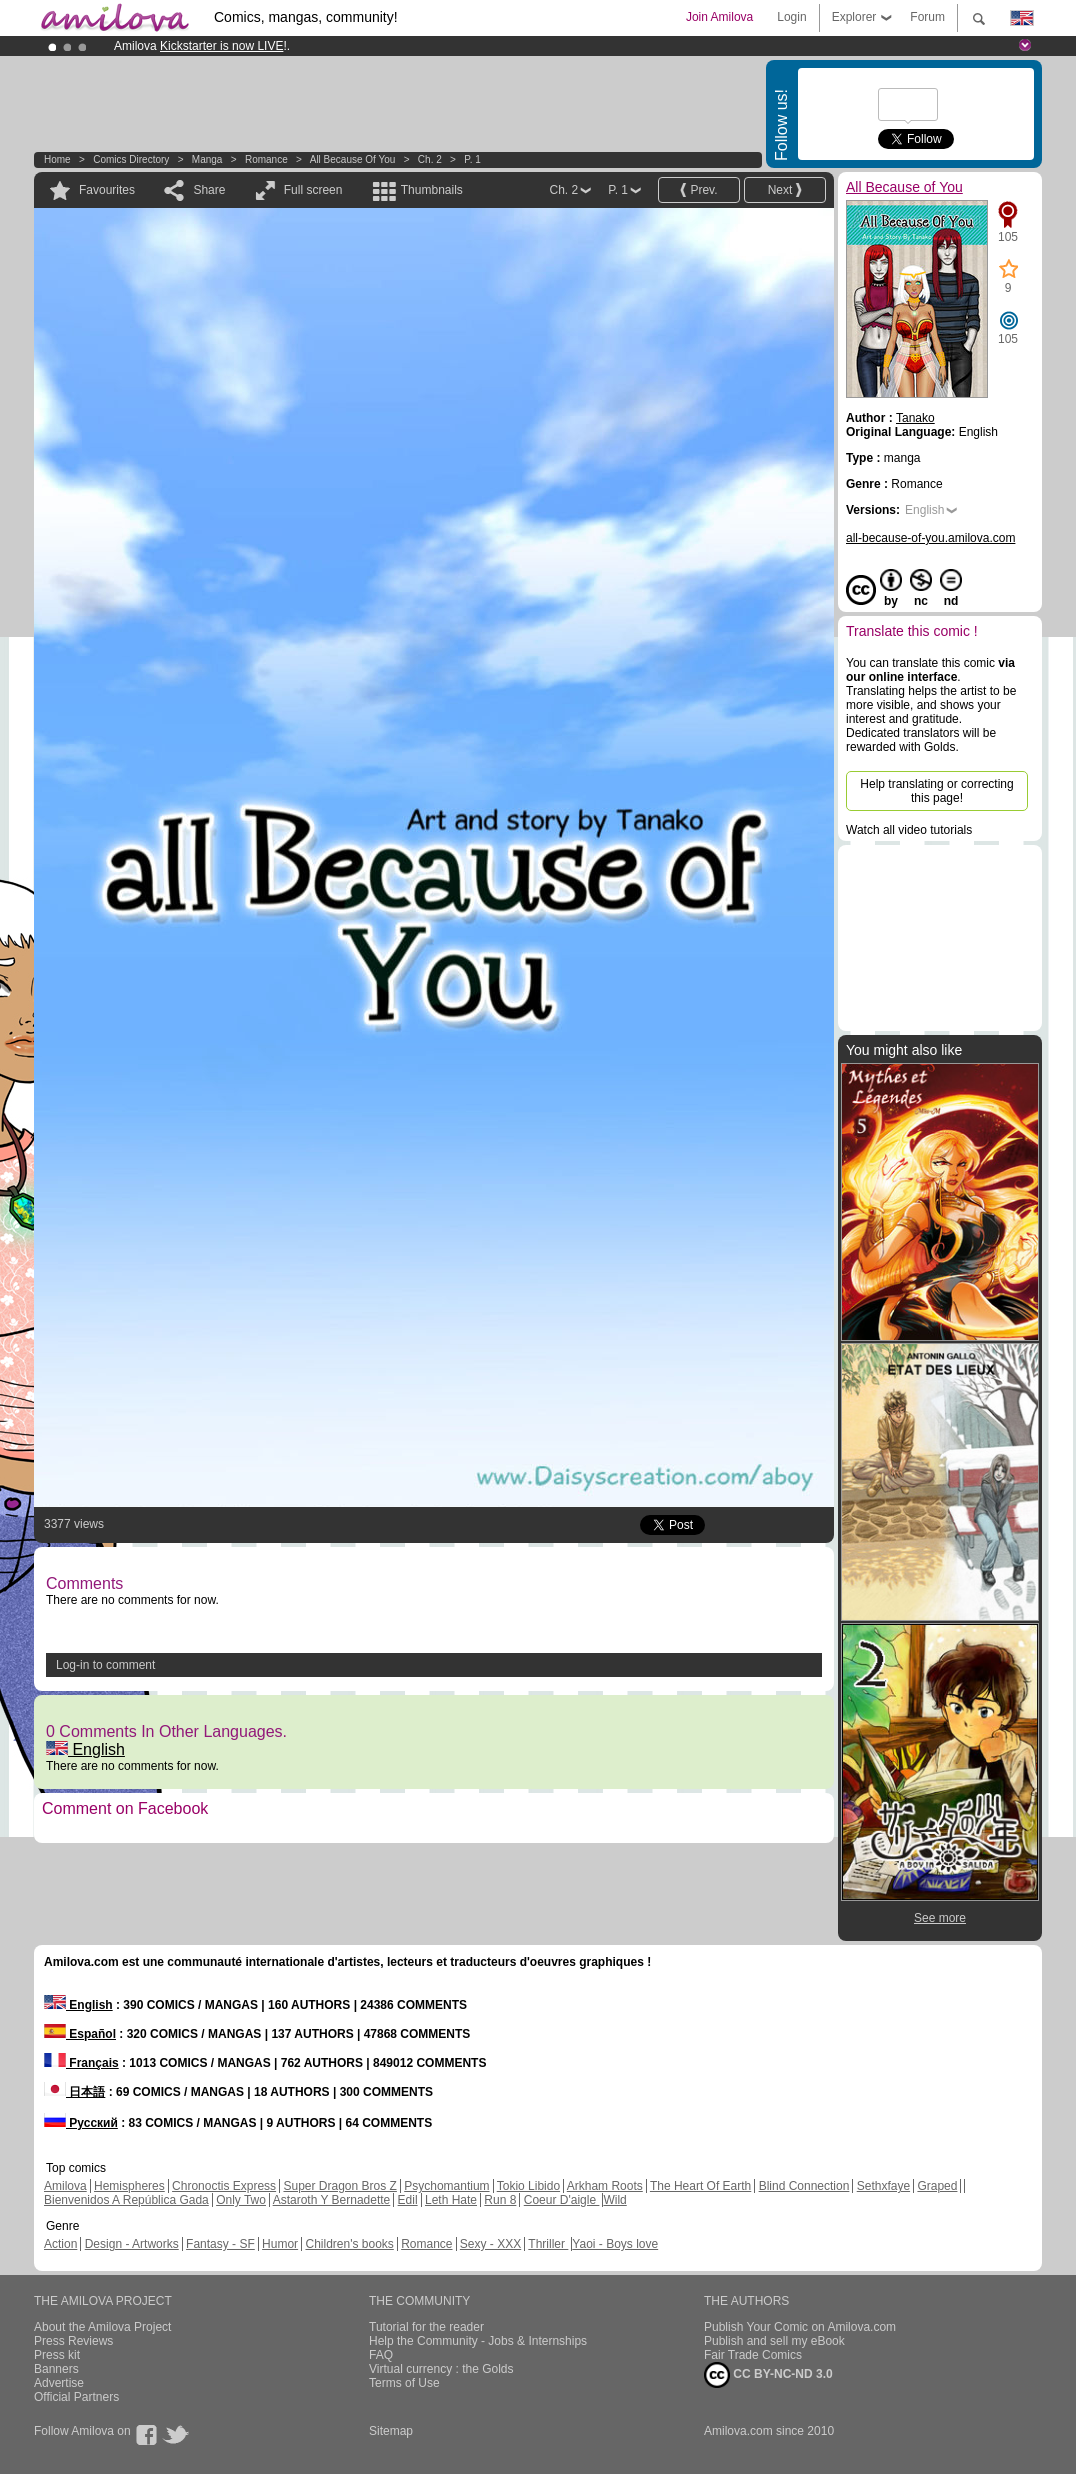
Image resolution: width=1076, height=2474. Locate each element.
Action (60, 2244)
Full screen (313, 190)
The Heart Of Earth (700, 2186)
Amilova (65, 2186)
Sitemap (391, 2431)
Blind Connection (804, 2186)
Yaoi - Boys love (615, 2244)
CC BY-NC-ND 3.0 (768, 2375)
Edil (408, 2200)
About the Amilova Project (102, 2327)
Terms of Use (404, 2383)
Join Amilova (719, 17)
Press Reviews (73, 2341)
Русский (81, 2123)
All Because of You (353, 159)
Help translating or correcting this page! (936, 791)
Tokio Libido (528, 2186)
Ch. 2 (430, 159)
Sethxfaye (883, 2186)
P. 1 (472, 159)
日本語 (74, 2092)
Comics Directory (131, 159)
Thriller (548, 2244)
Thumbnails (432, 190)
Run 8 (500, 2200)
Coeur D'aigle (562, 2200)
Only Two (241, 2200)
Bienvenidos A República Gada (126, 2200)
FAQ (381, 2355)
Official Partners (76, 2397)
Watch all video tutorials (909, 830)
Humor (280, 2244)
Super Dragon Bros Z (339, 2186)
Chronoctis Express (224, 2186)
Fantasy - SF (220, 2244)
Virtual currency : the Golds (441, 2369)
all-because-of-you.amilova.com (930, 538)
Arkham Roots (605, 2186)
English (85, 1749)
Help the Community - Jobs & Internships (478, 2341)
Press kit (57, 2355)
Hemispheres (129, 2186)
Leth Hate (451, 2200)
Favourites (107, 190)
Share (209, 190)
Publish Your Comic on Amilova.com (800, 2327)
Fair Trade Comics (753, 2355)
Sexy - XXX (490, 2244)
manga (207, 159)
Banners (56, 2369)
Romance (266, 159)
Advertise (59, 2383)
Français (81, 2063)
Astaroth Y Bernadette (332, 2200)
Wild (614, 2200)
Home (57, 159)
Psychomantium (446, 2186)
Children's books (349, 2244)
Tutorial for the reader (426, 2327)
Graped (937, 2186)
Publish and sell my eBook (774, 2341)
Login (791, 17)
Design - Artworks (132, 2244)
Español (80, 2034)
